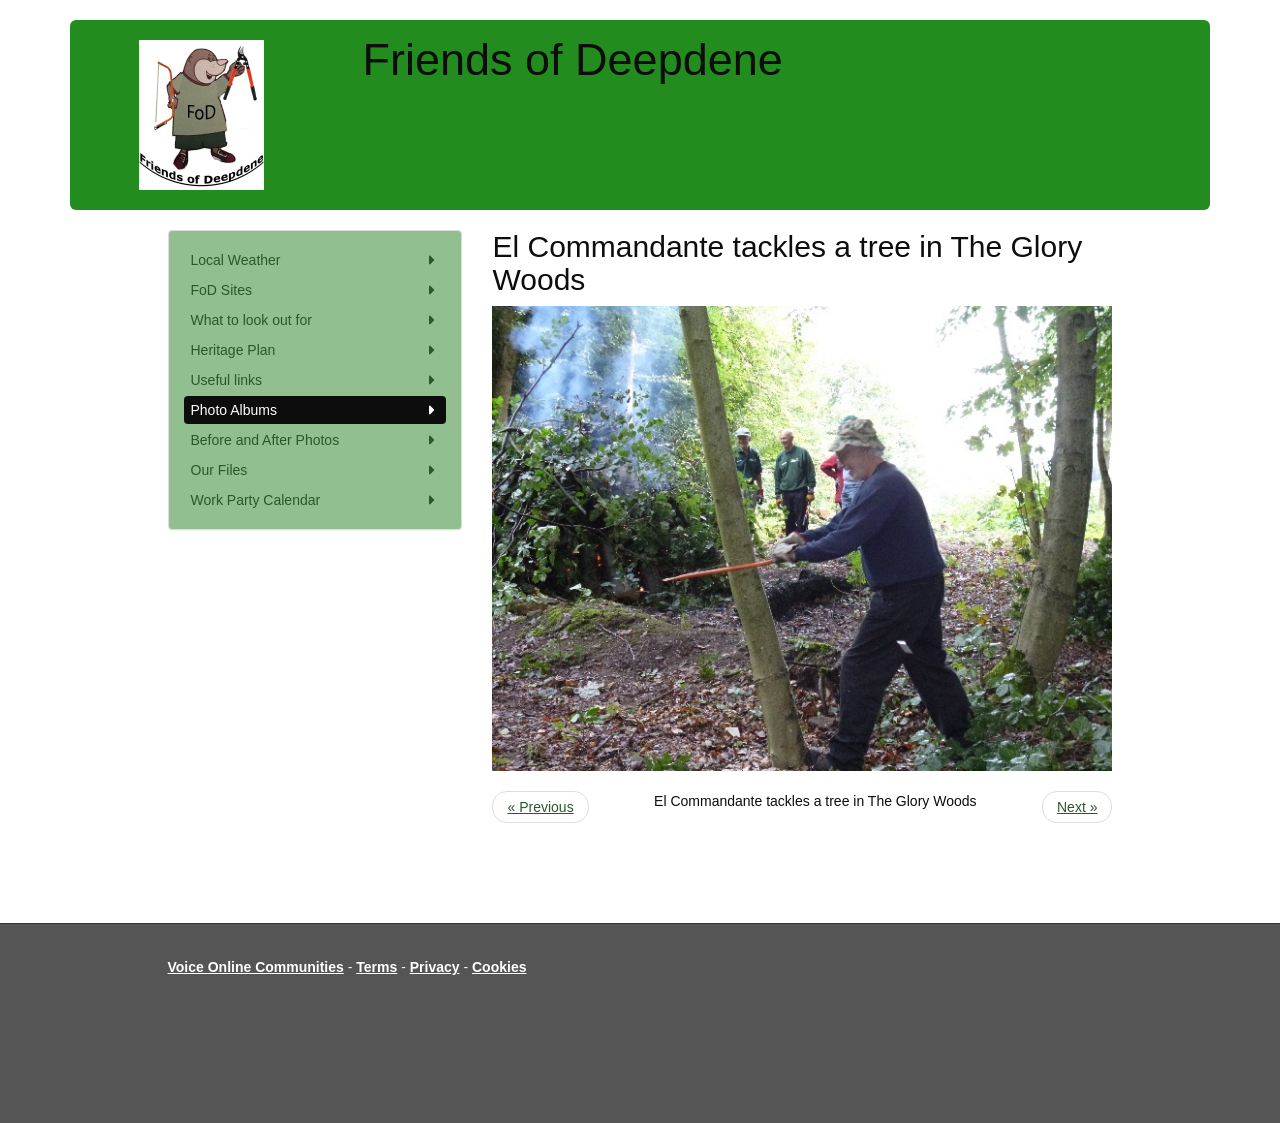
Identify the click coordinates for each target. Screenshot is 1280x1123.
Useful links (315, 380)
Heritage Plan (315, 350)
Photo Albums (315, 410)
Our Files (315, 470)
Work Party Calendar (315, 500)
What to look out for (315, 320)
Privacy (435, 967)
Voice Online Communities (256, 967)
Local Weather (315, 260)
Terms (376, 967)
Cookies (499, 967)
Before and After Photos (315, 440)
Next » (1077, 807)
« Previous (540, 807)
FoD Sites (315, 290)
